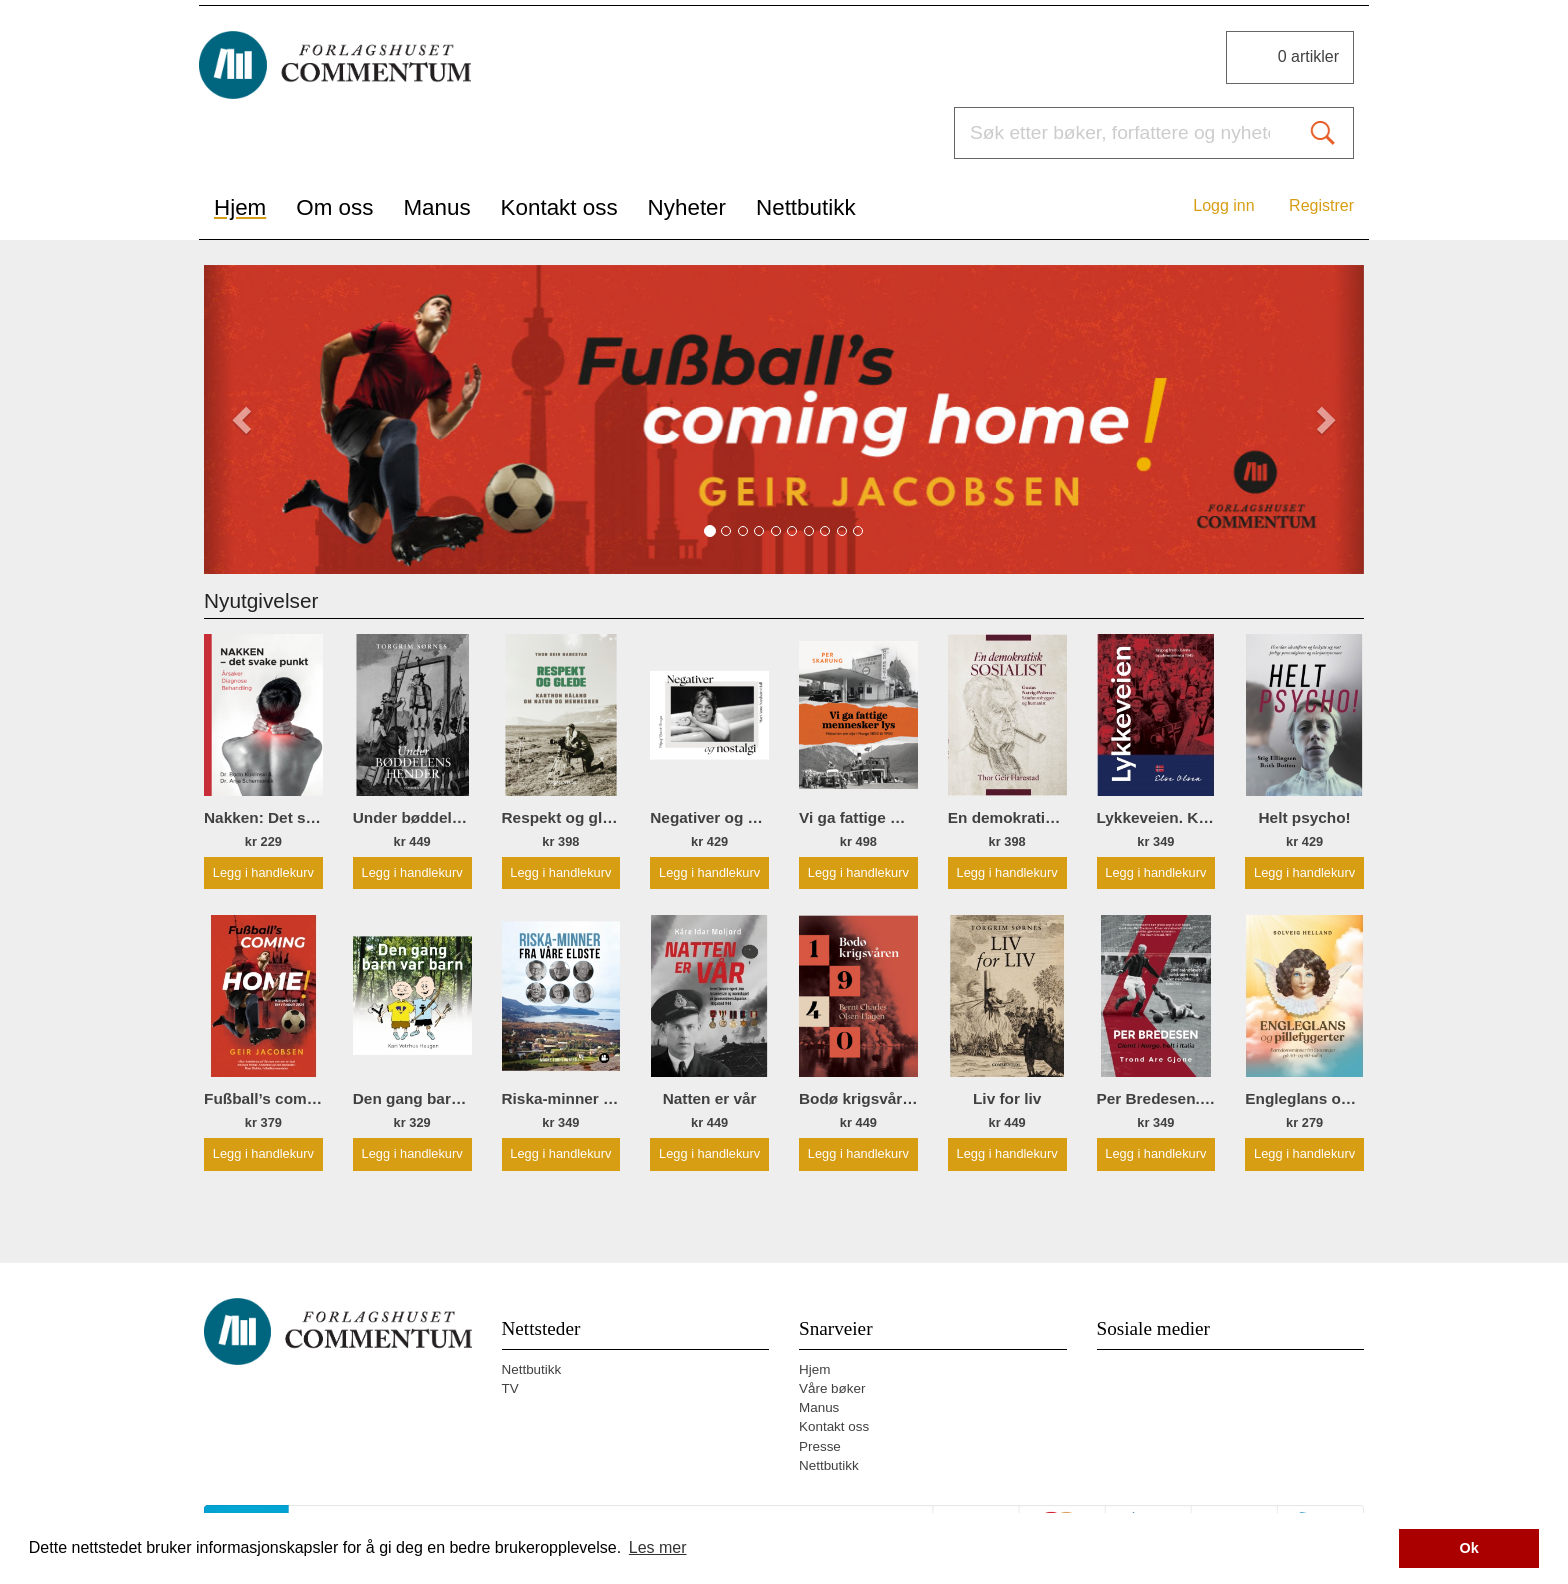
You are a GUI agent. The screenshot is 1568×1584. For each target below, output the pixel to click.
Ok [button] (1469, 1548)
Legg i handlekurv (263, 872)
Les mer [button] (658, 1547)
